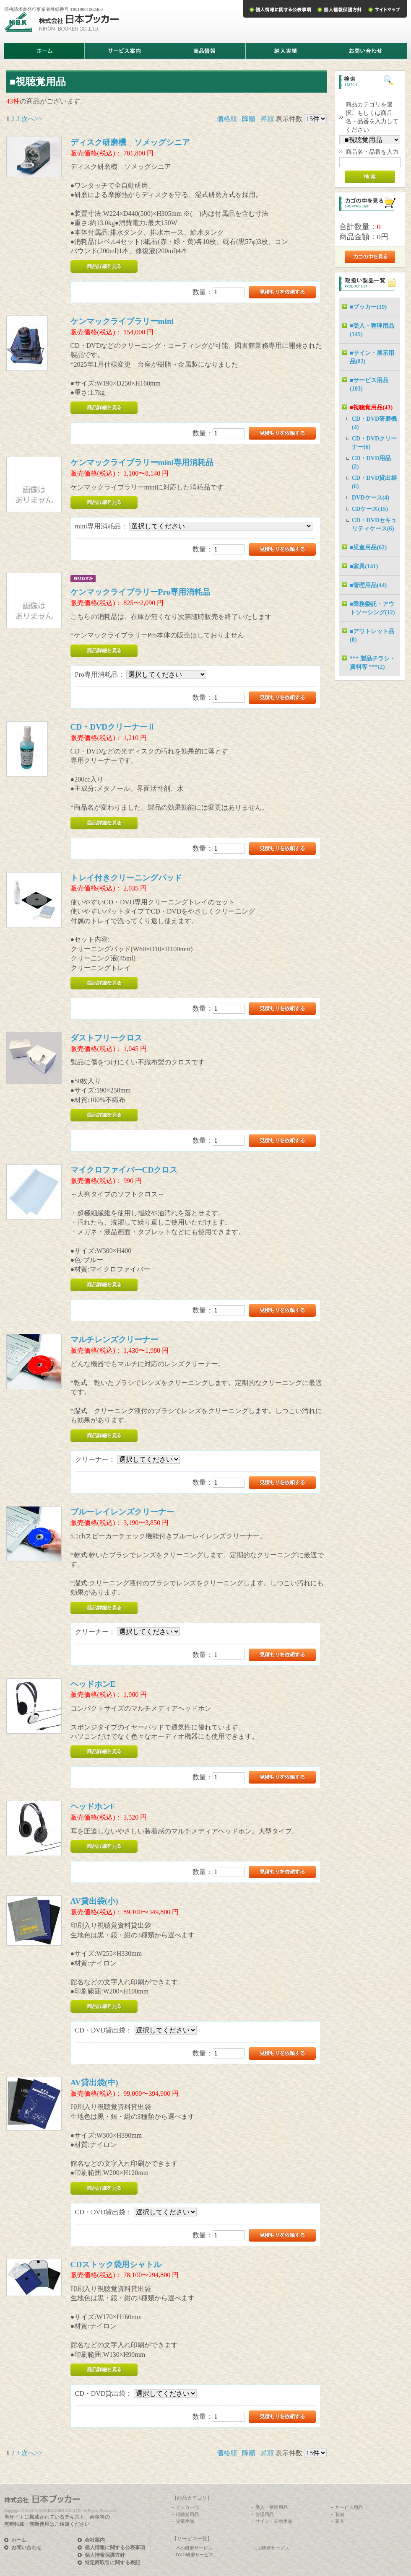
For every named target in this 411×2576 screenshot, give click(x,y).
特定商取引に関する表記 (112, 2563)
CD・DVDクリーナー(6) (374, 442)
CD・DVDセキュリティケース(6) (374, 524)
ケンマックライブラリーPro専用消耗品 (140, 592)
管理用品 (264, 2514)
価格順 (227, 118)
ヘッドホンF (92, 1806)
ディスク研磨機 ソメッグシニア (130, 142)
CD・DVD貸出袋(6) (374, 481)
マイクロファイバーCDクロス (124, 1169)
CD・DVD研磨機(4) (374, 422)
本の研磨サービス (194, 2547)
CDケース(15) (370, 508)
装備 (339, 2514)
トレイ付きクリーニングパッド (126, 877)
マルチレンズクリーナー (114, 1339)
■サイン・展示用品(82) (372, 357)
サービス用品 (349, 2507)
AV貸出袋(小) (94, 1901)
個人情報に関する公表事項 (115, 2547)
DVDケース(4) (371, 497)
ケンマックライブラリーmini (122, 321)
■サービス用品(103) (369, 384)
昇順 (267, 118)
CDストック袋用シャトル (116, 2264)
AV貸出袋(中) (94, 2082)
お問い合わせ (26, 2547)
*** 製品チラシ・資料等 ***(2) (372, 662)
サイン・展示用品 (273, 2521)
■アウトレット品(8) (372, 635)
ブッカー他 (187, 2507)
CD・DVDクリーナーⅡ (112, 726)
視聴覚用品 (187, 2514)
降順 (248, 118)
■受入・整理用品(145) (372, 329)
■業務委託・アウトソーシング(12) (372, 608)
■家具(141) (364, 566)
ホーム (18, 2540)
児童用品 (185, 2521)
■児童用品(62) (368, 547)
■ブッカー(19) (368, 306)
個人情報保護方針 (105, 2555)
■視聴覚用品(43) (371, 407)
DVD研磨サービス (194, 2554)
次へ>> (31, 118)
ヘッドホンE (93, 1684)
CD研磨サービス (272, 2547)
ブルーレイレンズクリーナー (122, 1511)
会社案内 (95, 2540)
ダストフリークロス (106, 1037)
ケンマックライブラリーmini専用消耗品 (141, 462)
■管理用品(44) (368, 585)
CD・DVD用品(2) (371, 462)
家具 (339, 2521)
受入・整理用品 (271, 2507)
